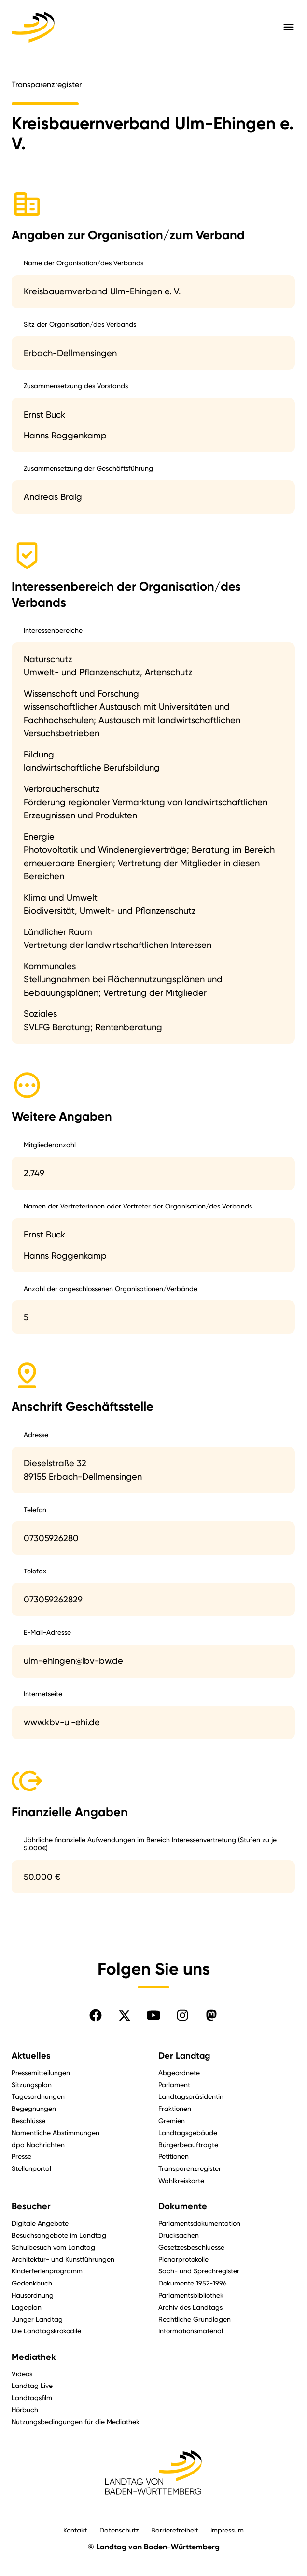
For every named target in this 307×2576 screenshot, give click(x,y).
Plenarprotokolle (183, 2259)
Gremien (171, 2120)
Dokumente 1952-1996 (192, 2283)
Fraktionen (174, 2108)
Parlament (174, 2085)
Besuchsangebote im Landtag (59, 2235)
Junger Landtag (37, 2319)
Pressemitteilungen (41, 2072)
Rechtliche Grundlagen (194, 2319)
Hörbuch (25, 2409)
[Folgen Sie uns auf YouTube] (153, 2015)
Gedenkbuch (32, 2283)
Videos (22, 2374)
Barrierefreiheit (174, 2530)
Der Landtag (184, 2056)
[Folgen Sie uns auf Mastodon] (211, 2015)
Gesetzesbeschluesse (191, 2247)
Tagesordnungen (38, 2096)
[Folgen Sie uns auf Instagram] (182, 2015)
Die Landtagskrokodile (46, 2331)
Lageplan (27, 2307)
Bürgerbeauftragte (188, 2144)
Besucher (31, 2206)
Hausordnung (33, 2295)
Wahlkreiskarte (181, 2180)
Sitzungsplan (32, 2085)
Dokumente (182, 2206)
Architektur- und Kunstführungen (63, 2259)
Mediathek (34, 2357)
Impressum (227, 2530)
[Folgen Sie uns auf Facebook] (95, 2015)
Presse (21, 2156)
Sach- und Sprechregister (198, 2271)
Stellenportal (31, 2168)
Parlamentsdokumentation (199, 2223)
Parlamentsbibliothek (190, 2295)
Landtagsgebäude (187, 2132)
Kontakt (75, 2530)
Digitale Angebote (40, 2223)
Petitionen (173, 2156)
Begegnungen (34, 2108)
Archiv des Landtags (190, 2307)
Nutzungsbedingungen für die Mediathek (76, 2421)
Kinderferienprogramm (47, 2271)
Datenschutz (119, 2530)
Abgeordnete (179, 2072)
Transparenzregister (189, 2168)
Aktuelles (31, 2056)
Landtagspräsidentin (190, 2096)
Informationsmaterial (190, 2331)
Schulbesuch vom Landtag (53, 2247)
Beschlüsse (28, 2120)
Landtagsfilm (32, 2397)
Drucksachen (178, 2235)
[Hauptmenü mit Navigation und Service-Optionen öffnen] (288, 27)
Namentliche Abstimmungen (55, 2132)
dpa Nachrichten (38, 2144)
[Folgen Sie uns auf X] (124, 2015)
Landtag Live (32, 2385)
